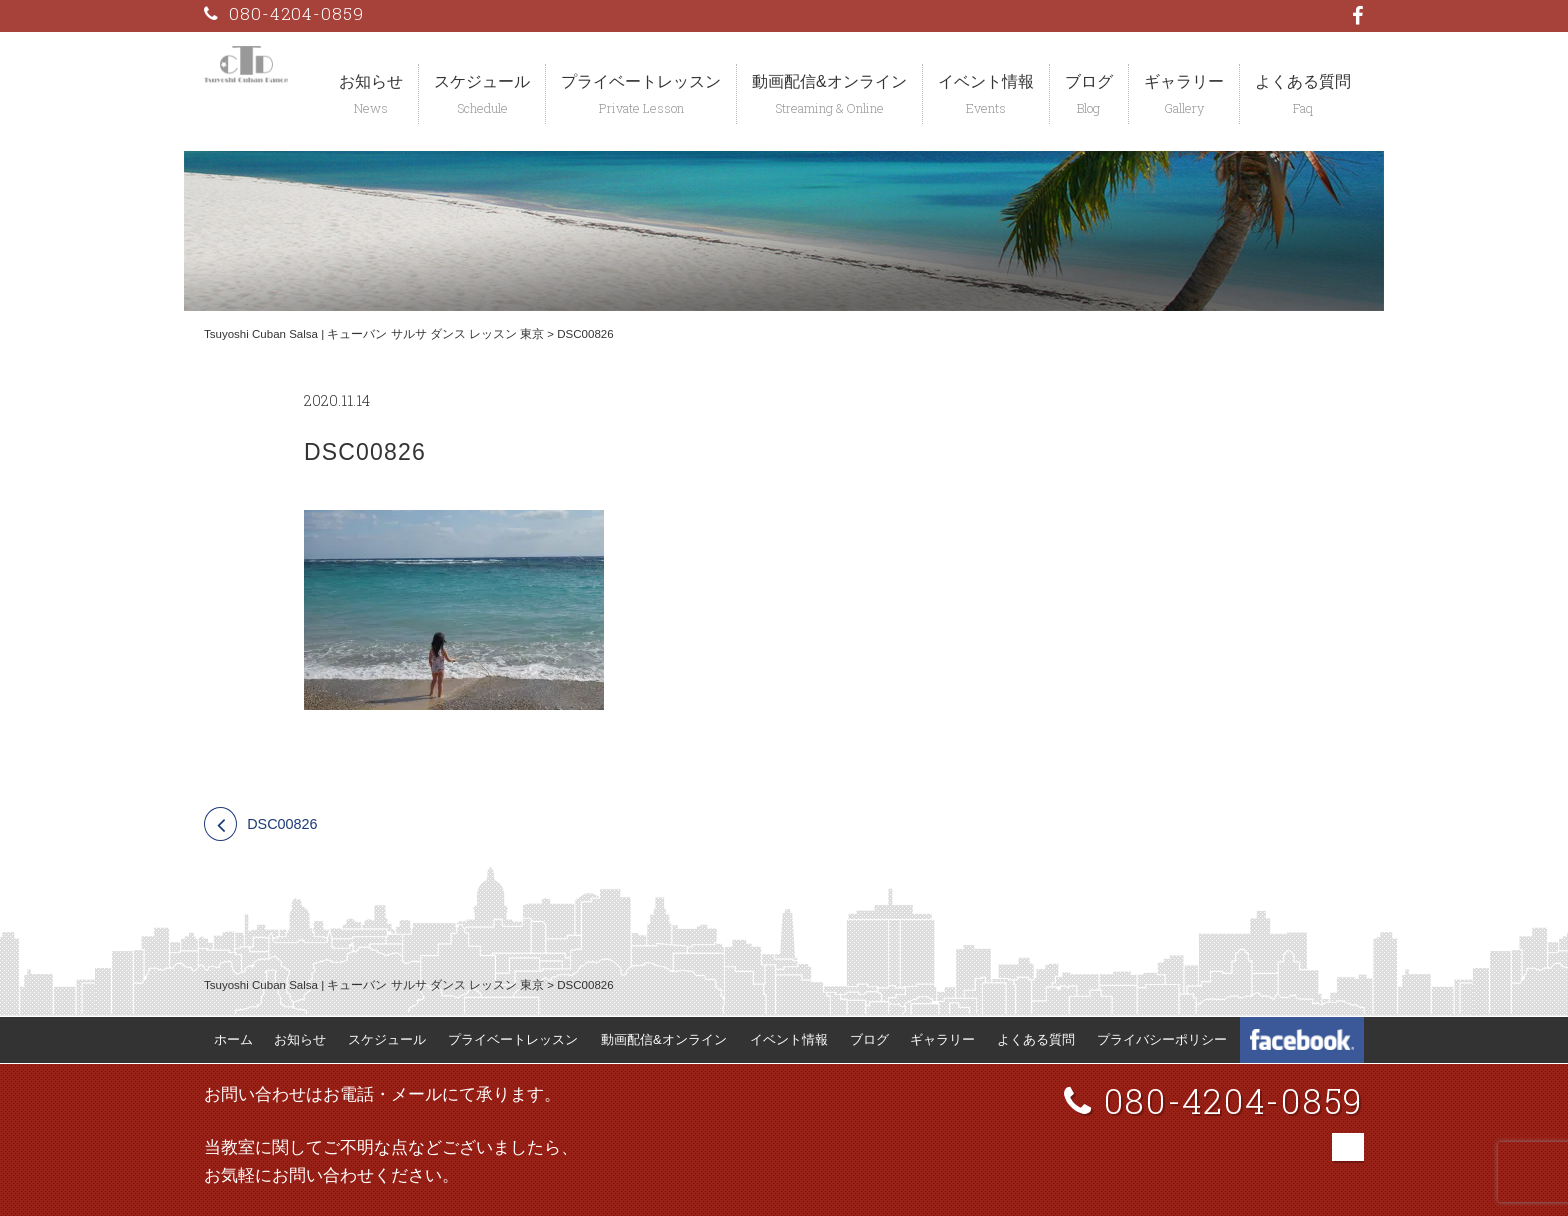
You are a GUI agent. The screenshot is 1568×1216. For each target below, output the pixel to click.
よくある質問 (1303, 81)
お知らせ (371, 81)
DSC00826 (282, 824)
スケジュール (482, 81)
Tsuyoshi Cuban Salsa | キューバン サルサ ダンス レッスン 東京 (374, 334)
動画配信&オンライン (829, 81)
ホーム (233, 1039)
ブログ (1089, 81)
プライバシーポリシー (1162, 1039)
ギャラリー (1184, 81)
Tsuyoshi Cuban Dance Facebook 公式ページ (1302, 1040)
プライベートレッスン (641, 81)
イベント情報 (986, 81)
